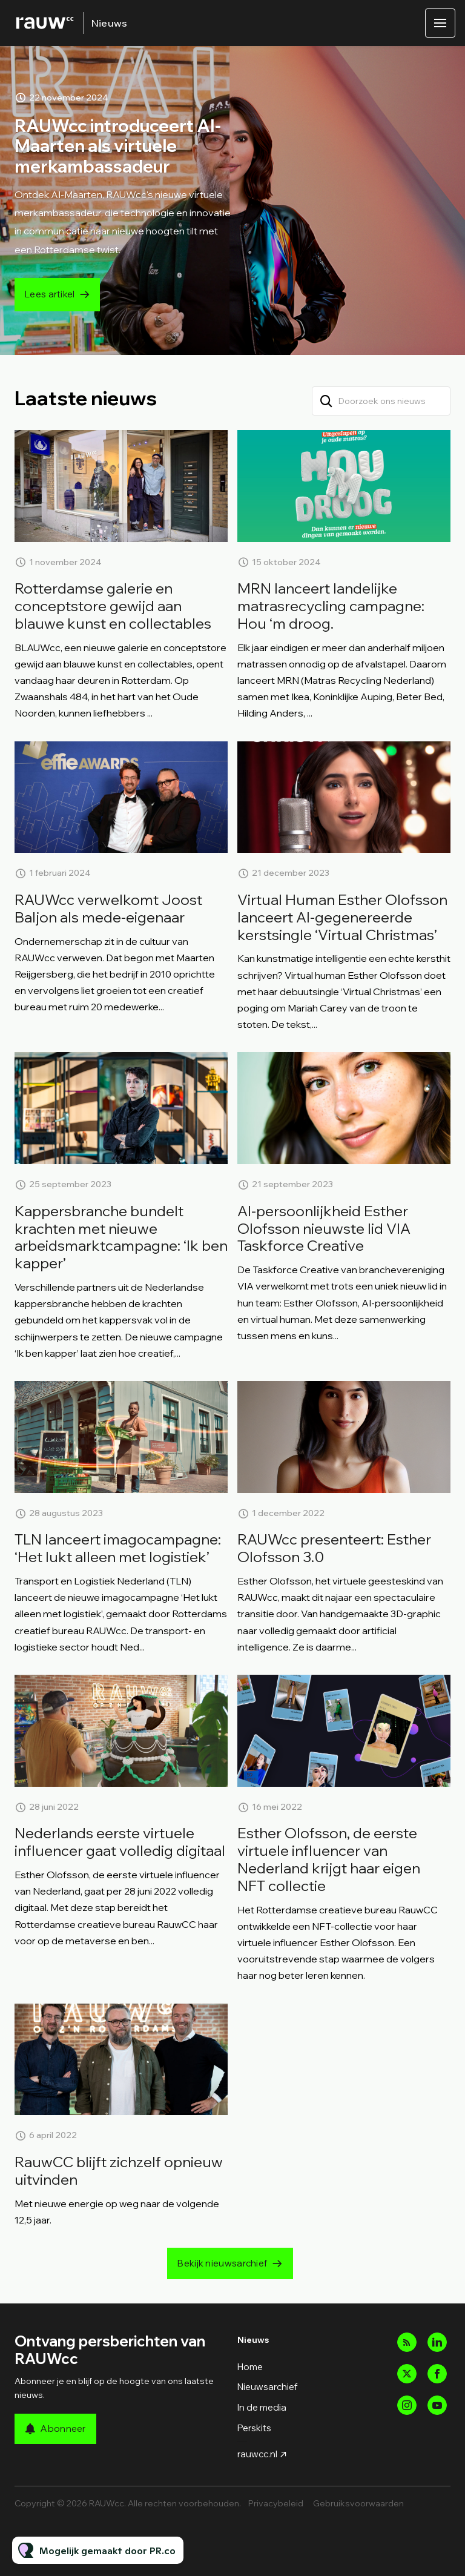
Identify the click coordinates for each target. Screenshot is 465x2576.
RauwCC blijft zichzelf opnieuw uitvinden (119, 2170)
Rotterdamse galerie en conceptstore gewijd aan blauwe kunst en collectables (113, 605)
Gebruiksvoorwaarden (358, 2503)
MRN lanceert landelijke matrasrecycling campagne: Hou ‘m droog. (330, 605)
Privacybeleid (275, 2503)
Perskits (254, 2428)
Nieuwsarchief (267, 2386)
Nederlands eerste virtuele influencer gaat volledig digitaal (120, 1841)
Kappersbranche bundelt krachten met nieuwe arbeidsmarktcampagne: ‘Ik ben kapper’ (121, 1237)
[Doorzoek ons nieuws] (381, 401)
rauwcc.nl (257, 2454)
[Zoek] (326, 401)
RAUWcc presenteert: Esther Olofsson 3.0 (334, 1548)
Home (250, 2366)
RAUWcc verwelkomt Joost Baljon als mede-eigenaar (108, 908)
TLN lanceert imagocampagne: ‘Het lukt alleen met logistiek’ (118, 1548)
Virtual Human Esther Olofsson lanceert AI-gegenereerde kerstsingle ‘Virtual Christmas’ (342, 917)
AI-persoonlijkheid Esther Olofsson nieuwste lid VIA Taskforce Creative (324, 1228)
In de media (261, 2407)
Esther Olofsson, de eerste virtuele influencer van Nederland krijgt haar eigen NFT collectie (328, 1859)
